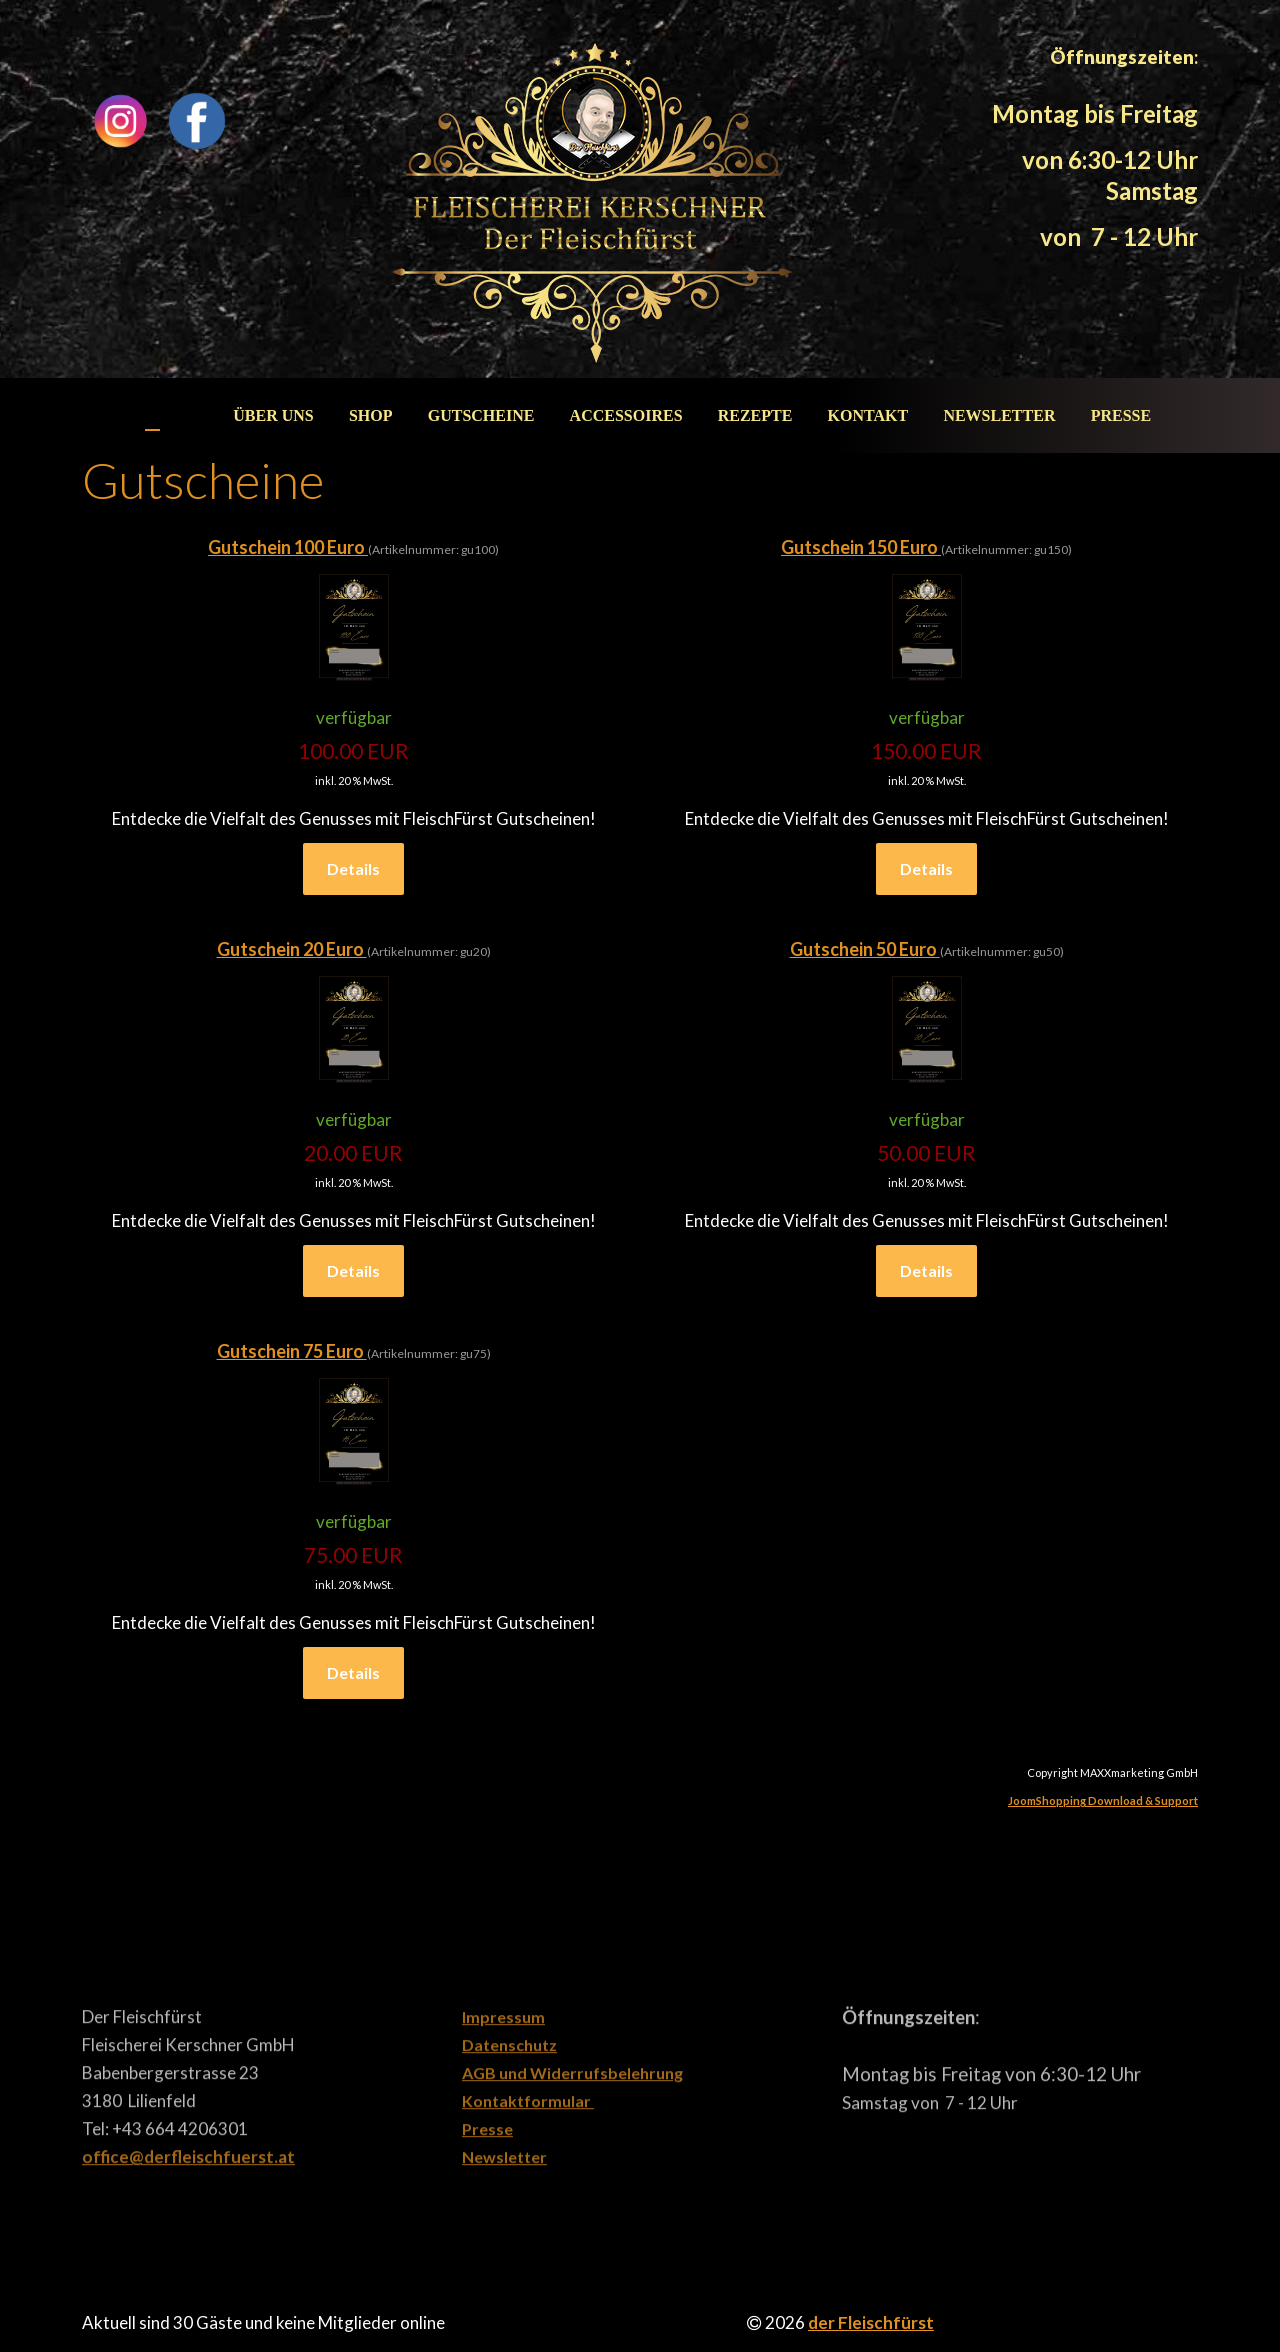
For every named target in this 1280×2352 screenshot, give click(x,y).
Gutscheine (481, 415)
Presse (1121, 415)
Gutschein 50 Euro (865, 949)
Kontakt (868, 415)
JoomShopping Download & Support (1103, 1800)
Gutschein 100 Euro (288, 547)
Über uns (273, 415)
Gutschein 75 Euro (292, 1351)
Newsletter (999, 415)
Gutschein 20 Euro (292, 949)
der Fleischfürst (871, 2322)
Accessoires (626, 415)
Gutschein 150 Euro (861, 547)
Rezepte (755, 415)
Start (173, 415)
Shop (371, 415)
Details (353, 868)
